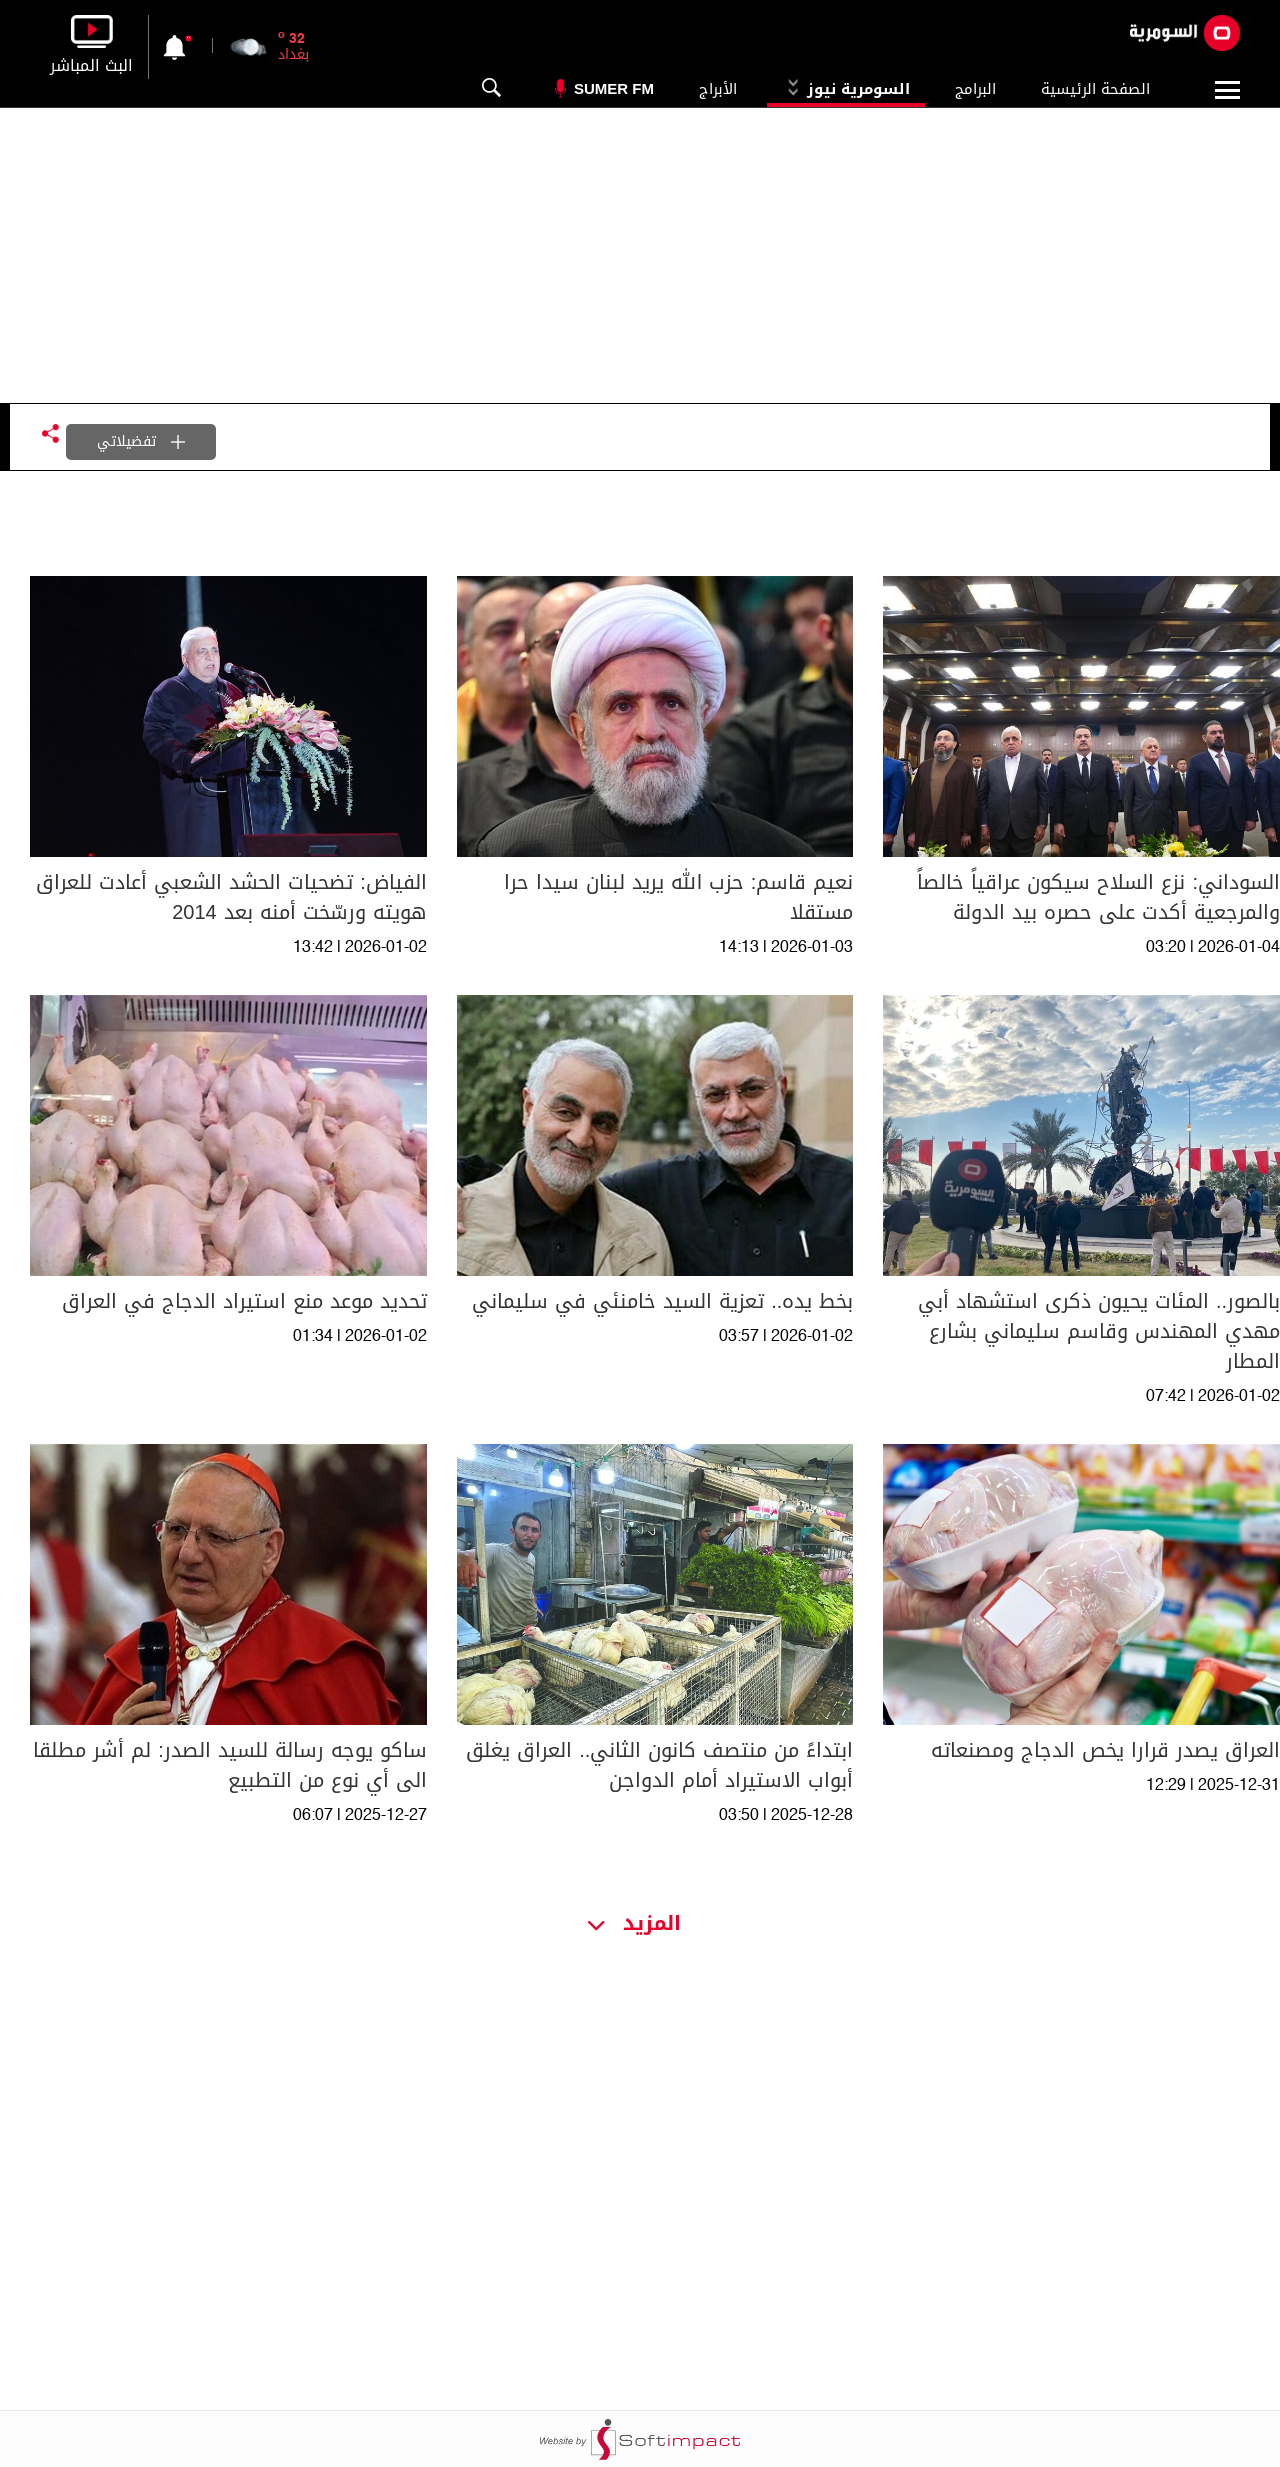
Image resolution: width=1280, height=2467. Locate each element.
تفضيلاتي (141, 441)
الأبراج (718, 89)
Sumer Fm (614, 88)
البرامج (975, 89)
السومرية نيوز (846, 89)
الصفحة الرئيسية (1095, 89)
